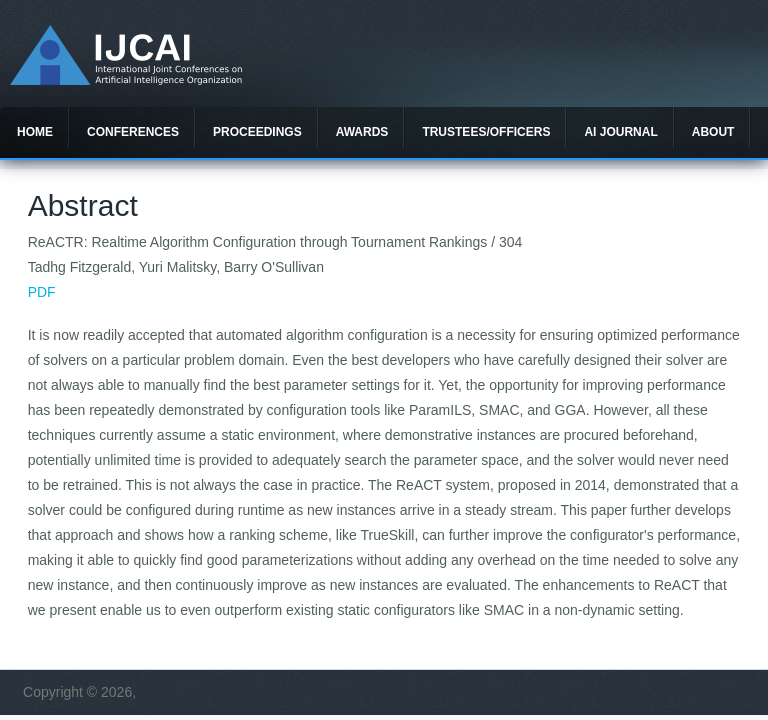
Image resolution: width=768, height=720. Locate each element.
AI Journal (620, 132)
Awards (362, 132)
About (713, 132)
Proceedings (257, 132)
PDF (42, 292)
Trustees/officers (486, 132)
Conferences (133, 132)
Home (35, 132)
